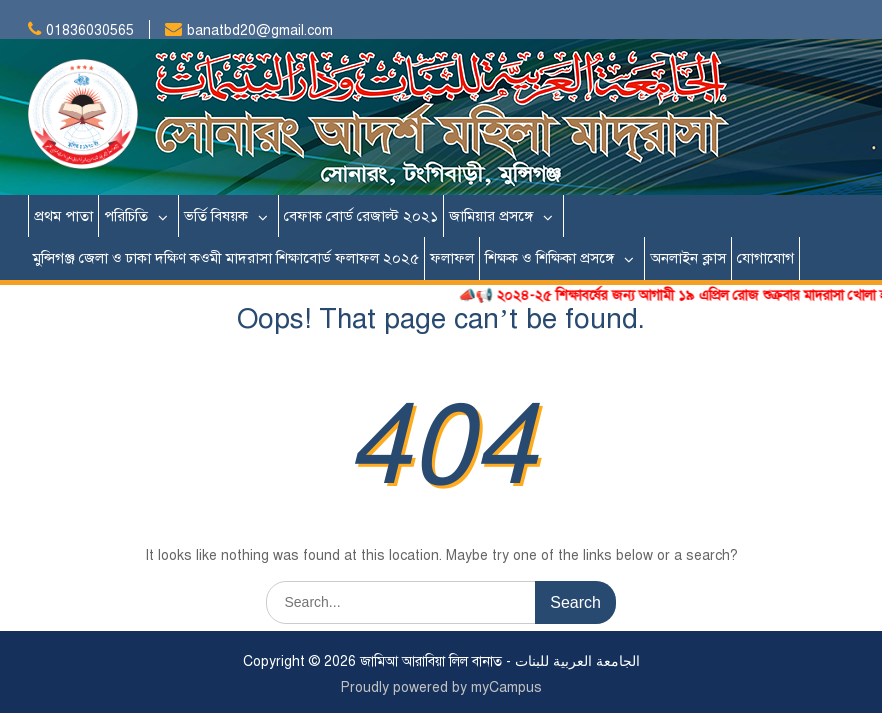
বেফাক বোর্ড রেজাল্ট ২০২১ (361, 216)
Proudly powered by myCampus (441, 687)
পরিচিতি (126, 216)
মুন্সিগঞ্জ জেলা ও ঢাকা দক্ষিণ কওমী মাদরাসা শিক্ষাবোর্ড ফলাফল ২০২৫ (226, 258)
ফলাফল (452, 258)
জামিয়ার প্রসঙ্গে (491, 216)
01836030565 (90, 30)
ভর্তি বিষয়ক (216, 216)
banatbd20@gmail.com (260, 30)
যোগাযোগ (765, 258)
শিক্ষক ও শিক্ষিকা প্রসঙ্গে (549, 258)
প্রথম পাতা (63, 216)
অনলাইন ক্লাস (688, 258)
